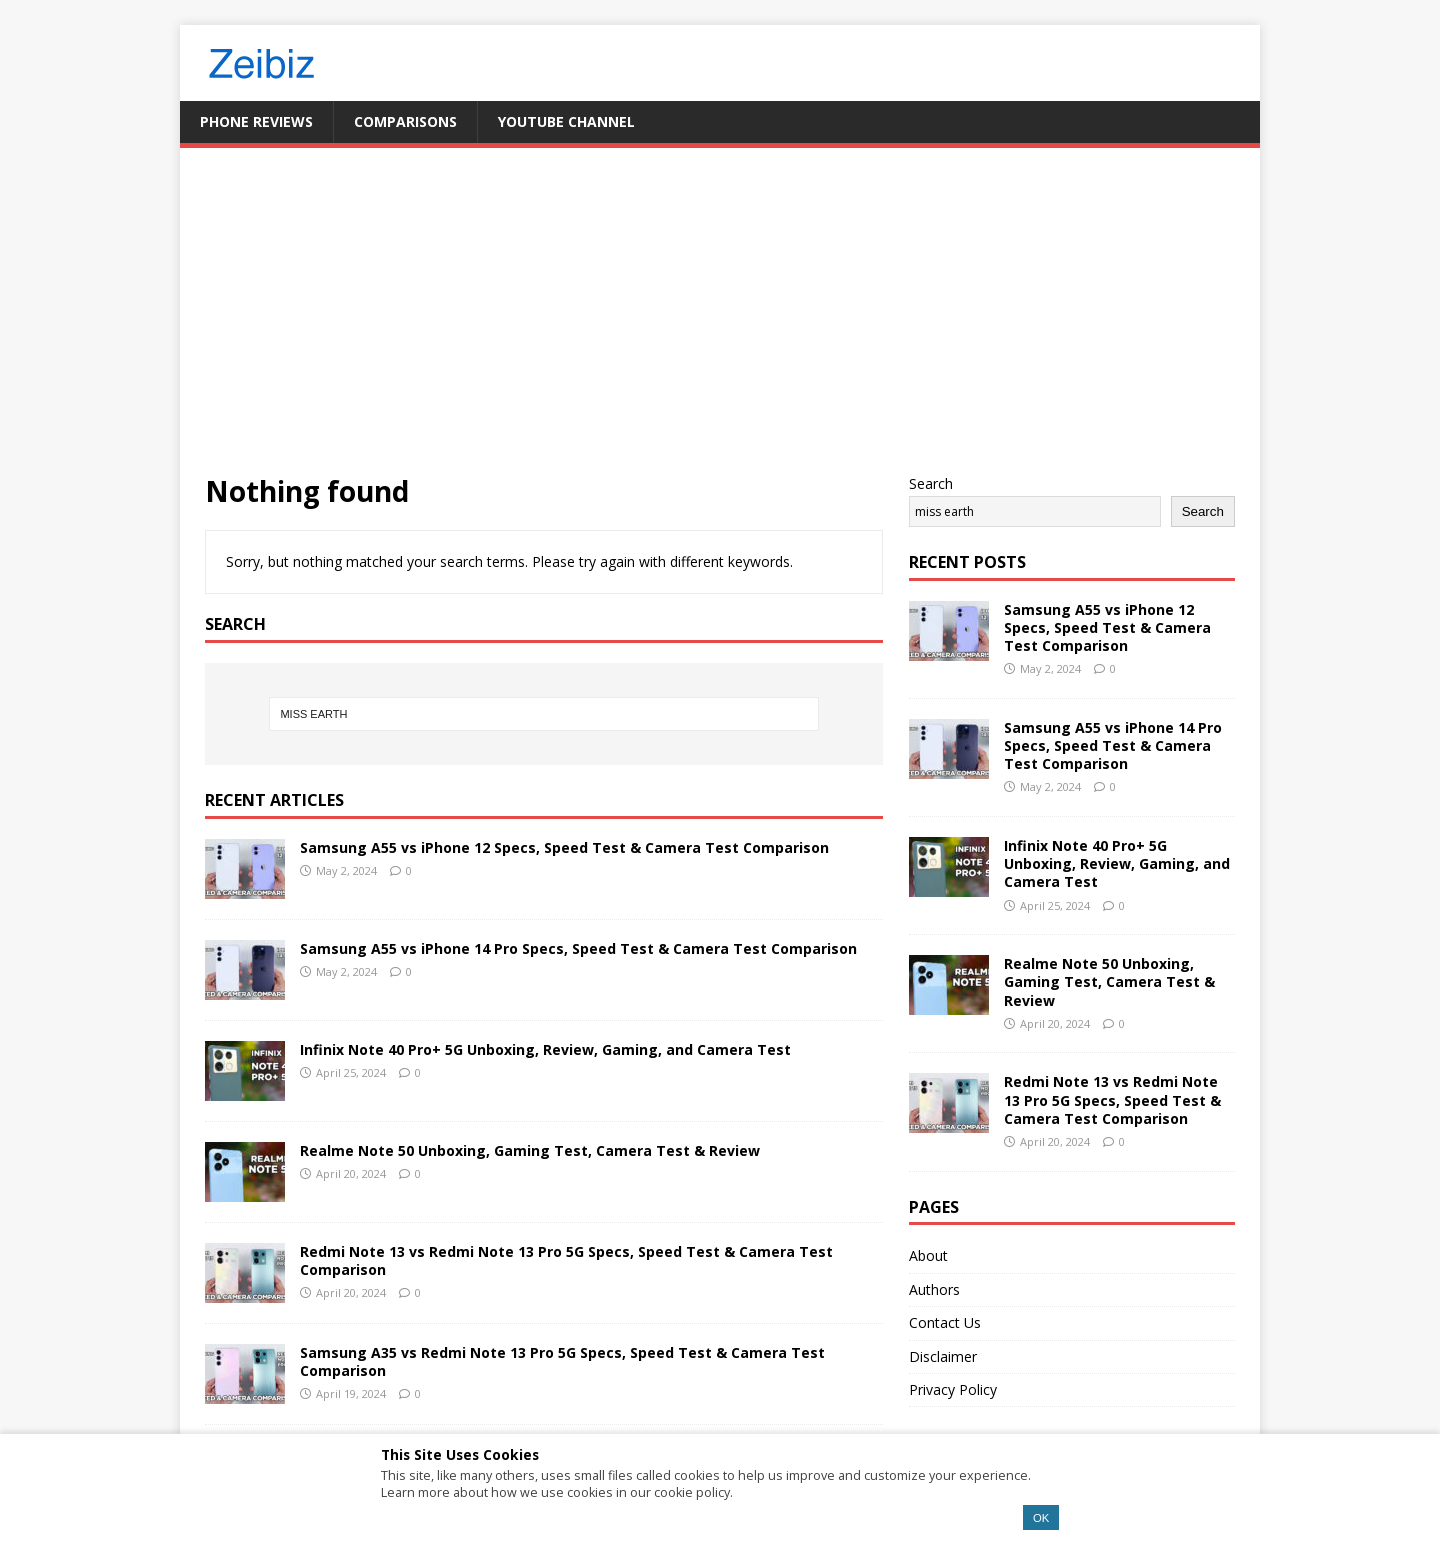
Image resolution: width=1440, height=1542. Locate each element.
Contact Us (945, 1322)
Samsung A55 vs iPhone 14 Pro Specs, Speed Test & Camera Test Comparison (578, 948)
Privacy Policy (953, 1389)
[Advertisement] (720, 323)
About (928, 1255)
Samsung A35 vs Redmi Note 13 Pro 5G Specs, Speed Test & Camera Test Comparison (562, 1361)
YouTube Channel (566, 121)
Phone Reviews (256, 121)
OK (1041, 1518)
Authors (934, 1289)
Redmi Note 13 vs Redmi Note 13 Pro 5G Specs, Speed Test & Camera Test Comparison (566, 1260)
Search (931, 483)
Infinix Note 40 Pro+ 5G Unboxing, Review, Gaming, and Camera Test (545, 1049)
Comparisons (405, 121)
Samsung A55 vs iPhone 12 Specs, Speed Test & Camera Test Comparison (564, 847)
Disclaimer (943, 1356)
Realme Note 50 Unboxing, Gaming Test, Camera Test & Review (530, 1150)
